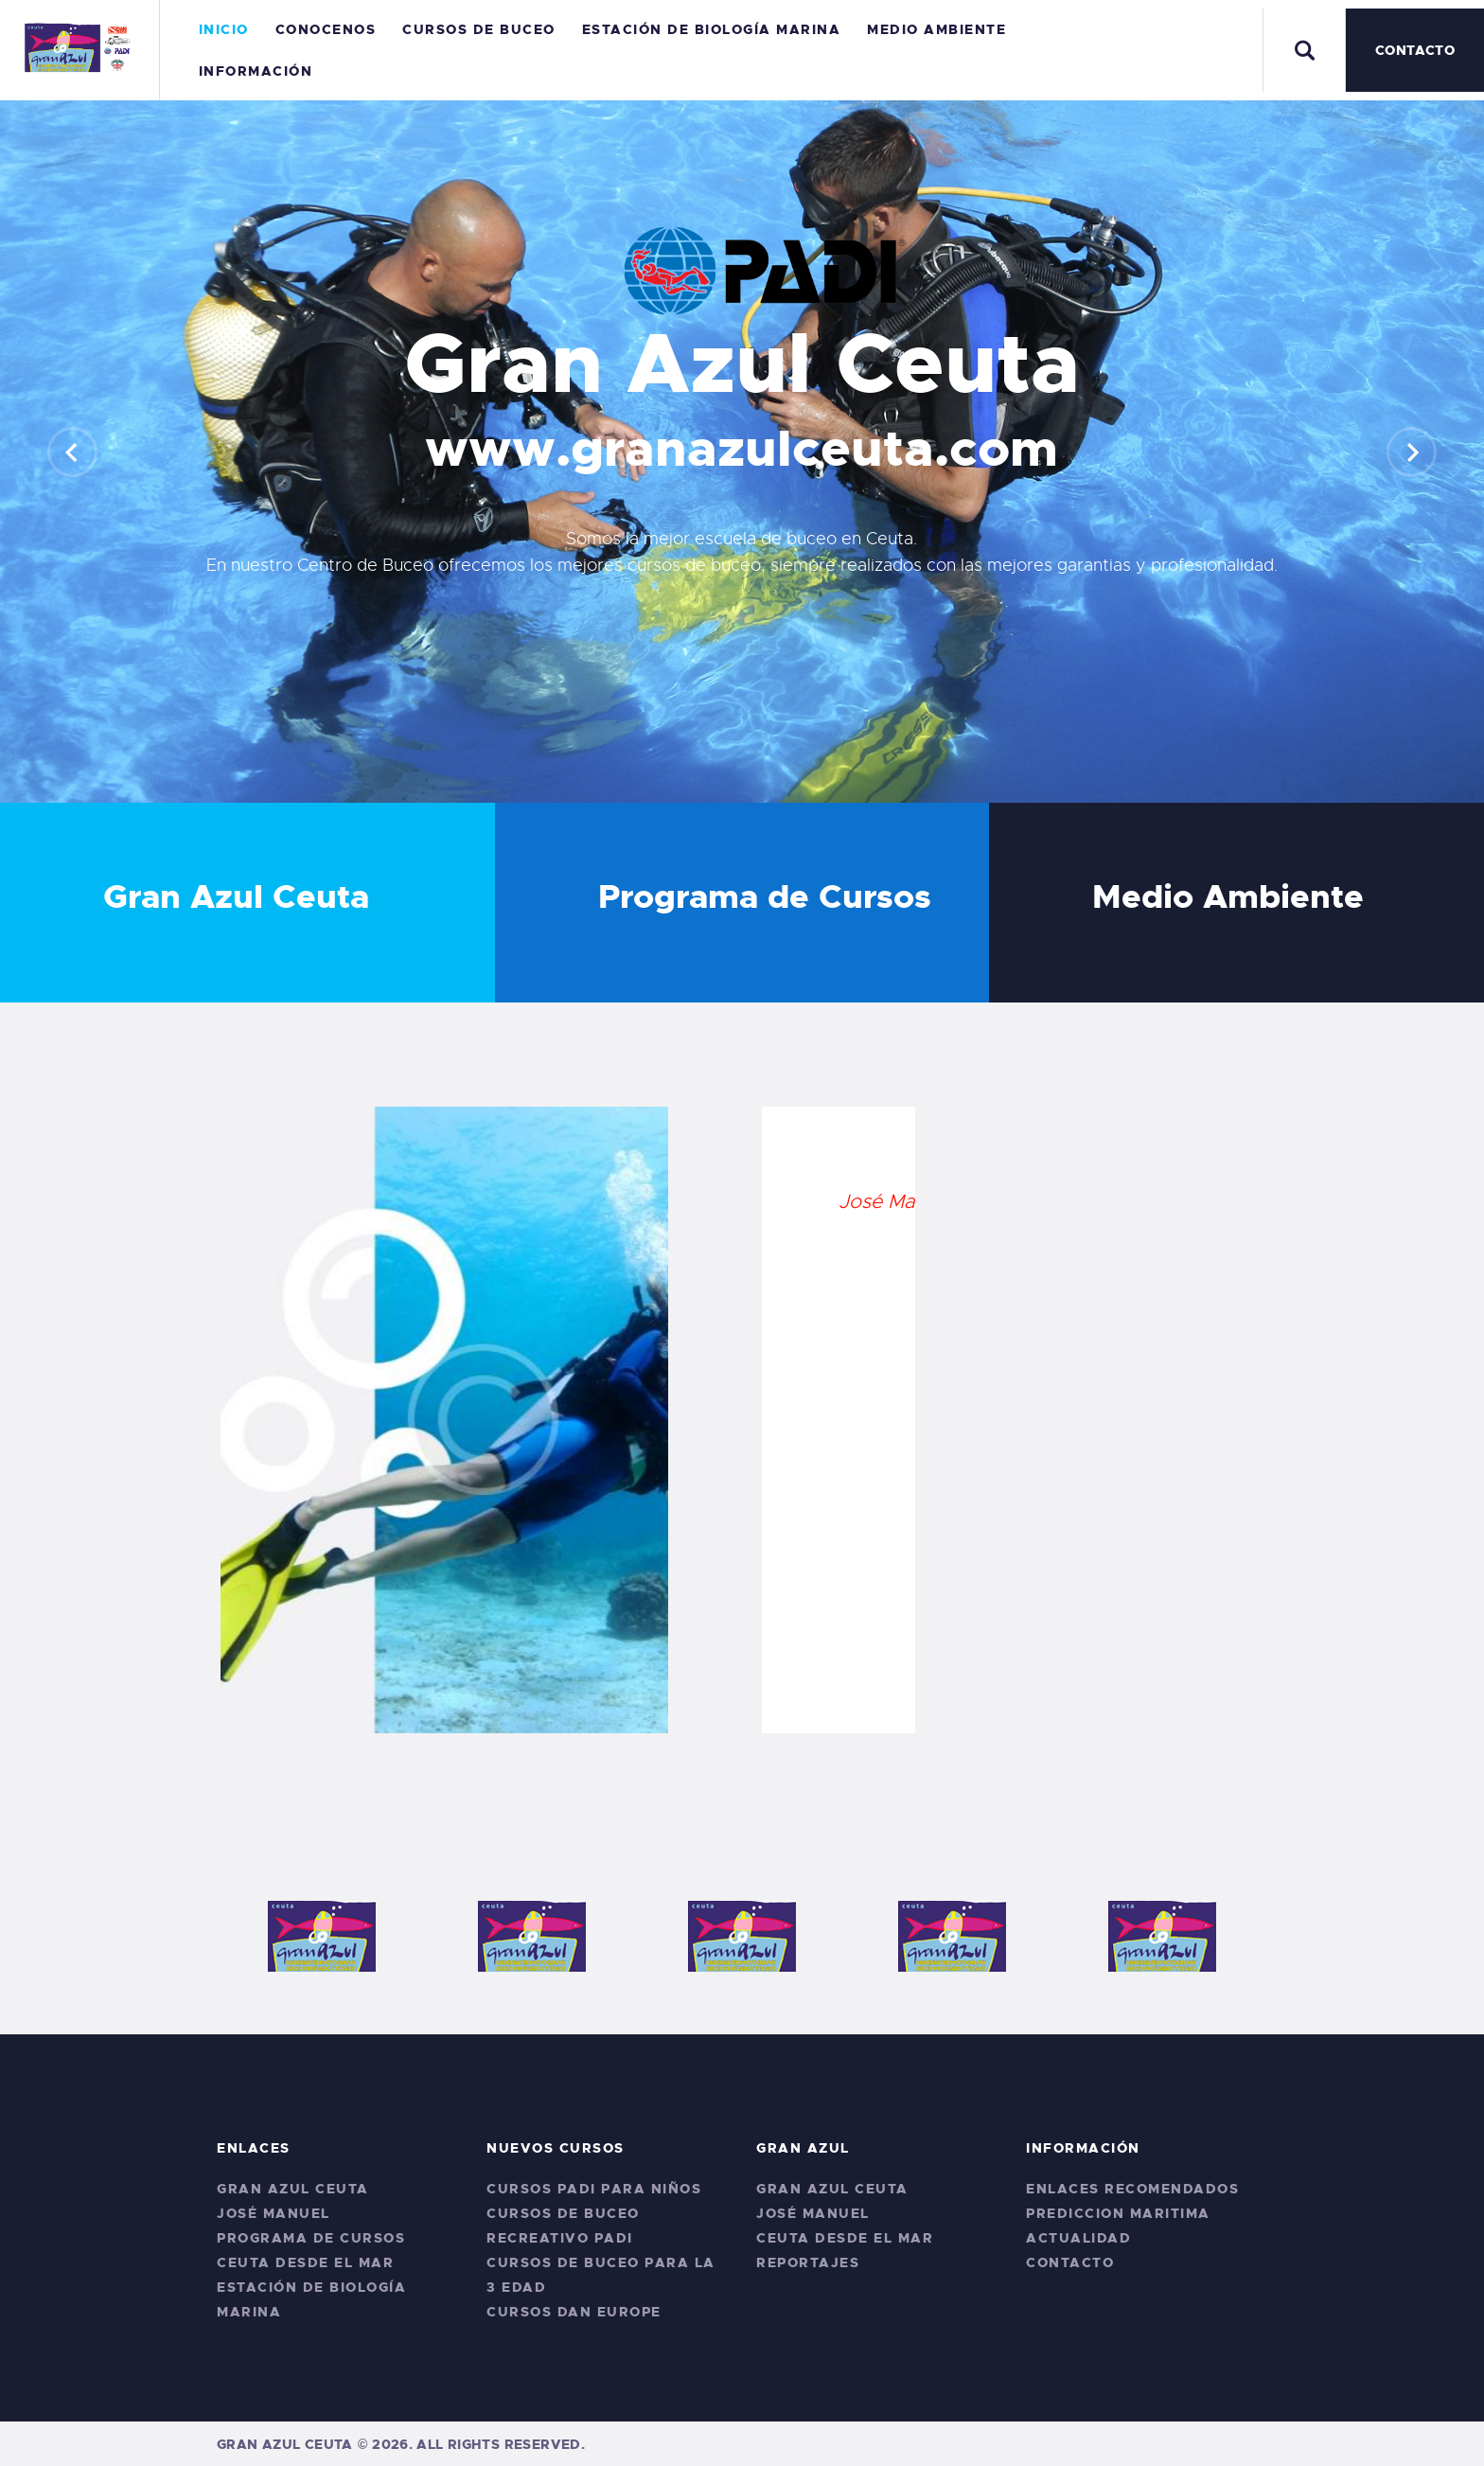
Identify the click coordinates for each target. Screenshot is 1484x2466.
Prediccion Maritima (1118, 2213)
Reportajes (807, 2262)
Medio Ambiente (1228, 897)
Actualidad (1078, 2237)
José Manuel (273, 2213)
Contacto (1070, 2262)
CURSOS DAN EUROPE (574, 2311)
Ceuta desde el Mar (305, 2262)
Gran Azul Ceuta (236, 897)
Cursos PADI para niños (593, 2188)
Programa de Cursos (764, 897)
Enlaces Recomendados (1132, 2188)
